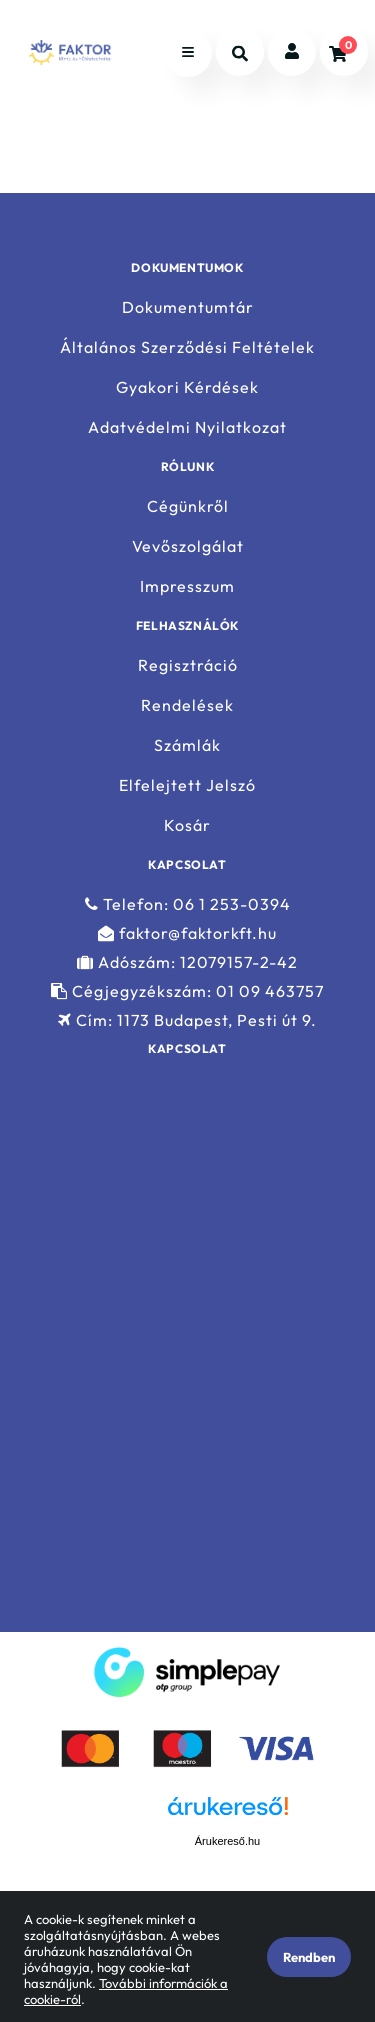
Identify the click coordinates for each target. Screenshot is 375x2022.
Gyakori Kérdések (187, 387)
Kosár (187, 825)
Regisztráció (188, 665)
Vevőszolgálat (188, 546)
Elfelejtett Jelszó (187, 785)
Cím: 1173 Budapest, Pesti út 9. (187, 1020)
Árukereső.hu (227, 1841)
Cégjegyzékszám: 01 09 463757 (187, 991)
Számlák (187, 745)
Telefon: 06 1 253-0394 (188, 904)
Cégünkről (188, 506)
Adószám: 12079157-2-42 (187, 962)
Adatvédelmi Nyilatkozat (187, 427)
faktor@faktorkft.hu (187, 933)
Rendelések (187, 705)
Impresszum (187, 586)
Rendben (309, 1957)
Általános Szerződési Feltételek (187, 347)
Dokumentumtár (188, 307)
